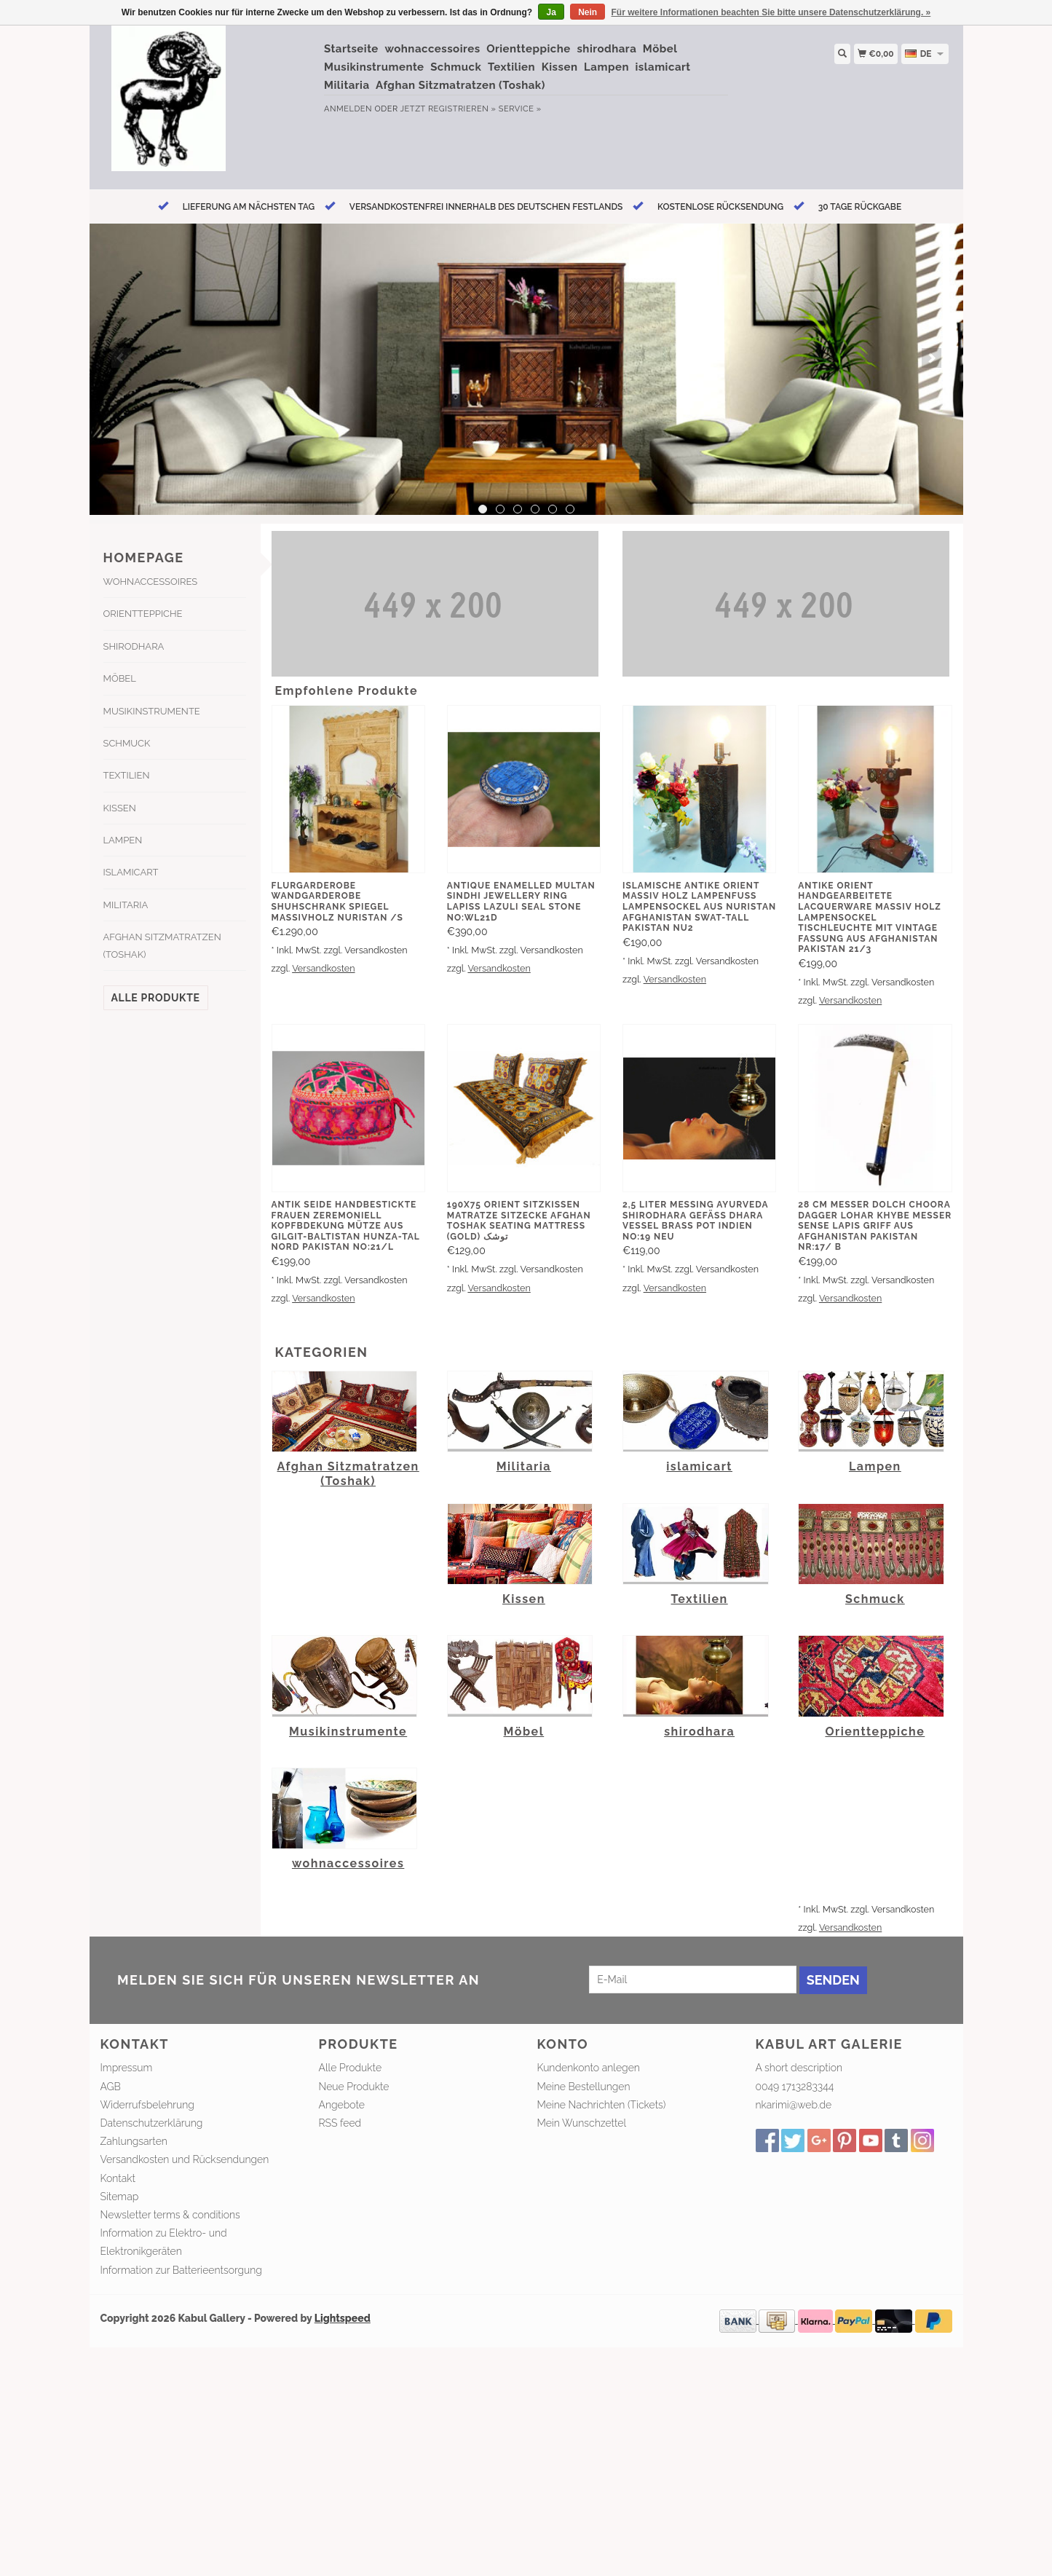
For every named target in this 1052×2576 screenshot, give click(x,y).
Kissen (560, 67)
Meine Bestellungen (583, 2086)
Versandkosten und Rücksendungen (184, 2159)
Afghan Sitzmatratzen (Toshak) (460, 85)
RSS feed (340, 2123)
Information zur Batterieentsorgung (181, 2270)
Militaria (347, 85)
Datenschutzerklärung (151, 2123)
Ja (550, 12)
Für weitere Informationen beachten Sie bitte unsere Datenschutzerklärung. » (771, 12)
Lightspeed (343, 2318)
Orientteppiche (528, 48)
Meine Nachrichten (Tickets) (601, 2105)
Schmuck (455, 67)
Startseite (351, 48)
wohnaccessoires (432, 48)
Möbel (660, 48)
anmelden (348, 109)
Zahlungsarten (133, 2141)
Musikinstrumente (374, 67)
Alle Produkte (155, 998)
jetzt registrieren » (448, 109)
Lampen (606, 67)
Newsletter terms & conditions (170, 2215)
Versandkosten (323, 968)
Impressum (126, 2067)
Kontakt (118, 2178)
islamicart (663, 67)
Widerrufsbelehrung (147, 2105)
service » (520, 109)
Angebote (342, 2105)
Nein (587, 12)
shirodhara (606, 48)
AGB (110, 2086)
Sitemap (119, 2196)
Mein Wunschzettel (582, 2123)
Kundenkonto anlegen (588, 2067)
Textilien (511, 67)
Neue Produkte (354, 2086)
